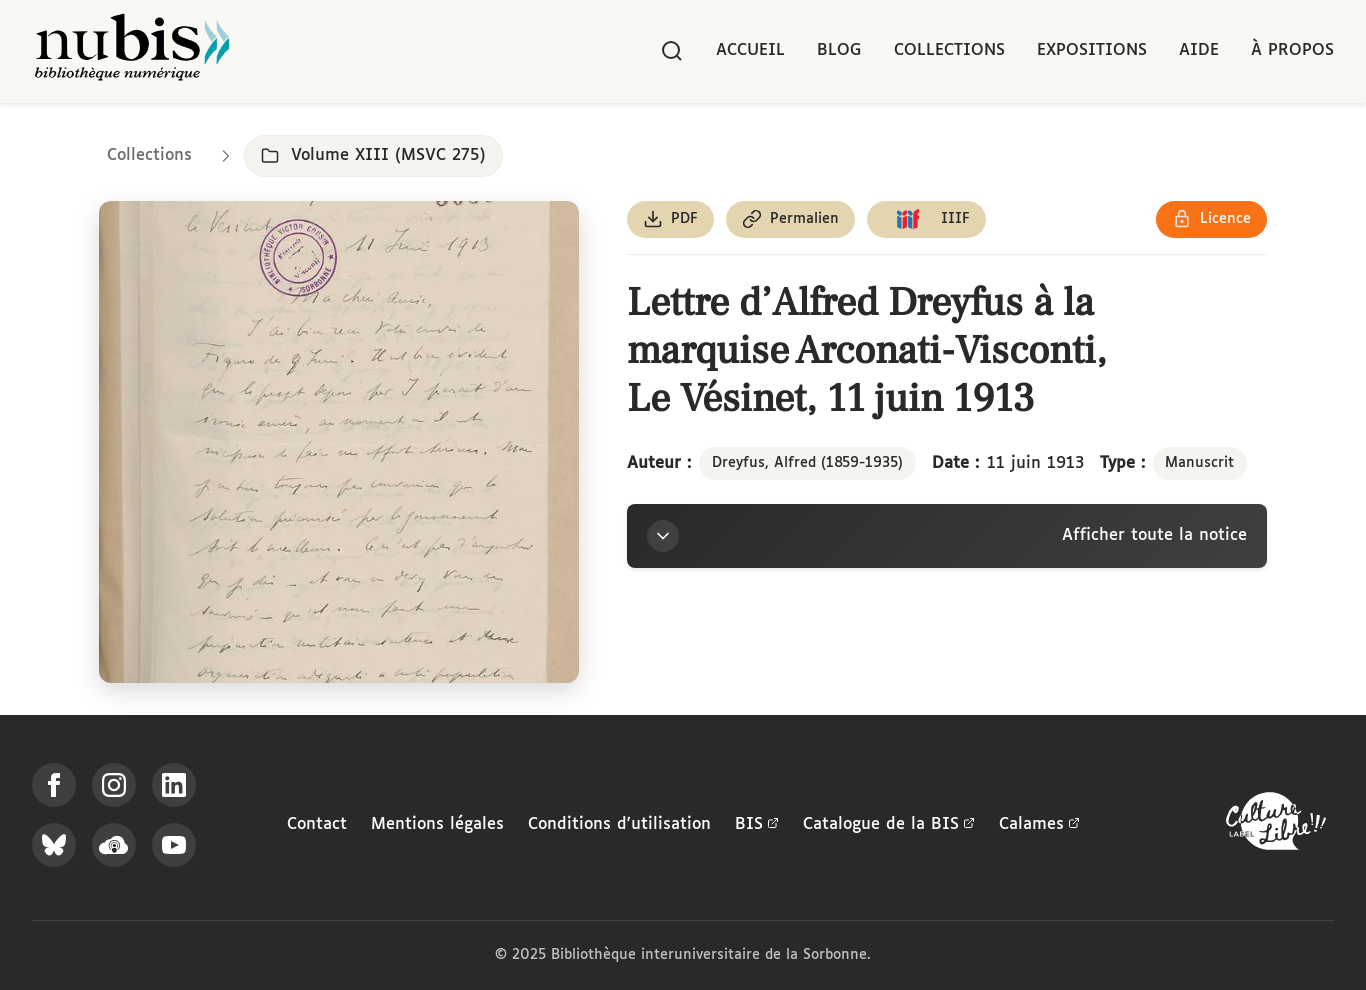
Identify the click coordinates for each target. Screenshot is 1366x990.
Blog (839, 50)
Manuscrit (1199, 463)
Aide (1199, 50)
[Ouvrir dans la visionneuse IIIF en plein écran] (339, 442)
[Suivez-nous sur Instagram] (114, 785)
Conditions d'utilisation (619, 824)
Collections (949, 50)
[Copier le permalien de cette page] (790, 219)
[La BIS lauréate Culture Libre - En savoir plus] (1276, 825)
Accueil (750, 50)
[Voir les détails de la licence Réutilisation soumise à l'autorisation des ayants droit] (1211, 219)
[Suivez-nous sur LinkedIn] (174, 785)
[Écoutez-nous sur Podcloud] (114, 845)
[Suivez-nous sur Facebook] (54, 785)
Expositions (1092, 50)
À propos (1292, 50)
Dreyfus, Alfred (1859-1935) (807, 463)
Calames (1039, 825)
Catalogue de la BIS (889, 825)
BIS (757, 825)
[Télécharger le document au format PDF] (670, 219)
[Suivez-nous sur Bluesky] (54, 845)
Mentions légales (437, 824)
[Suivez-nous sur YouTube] (174, 845)
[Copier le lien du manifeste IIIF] (926, 219)
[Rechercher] (672, 51)
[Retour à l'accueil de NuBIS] (132, 51)
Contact (317, 824)
